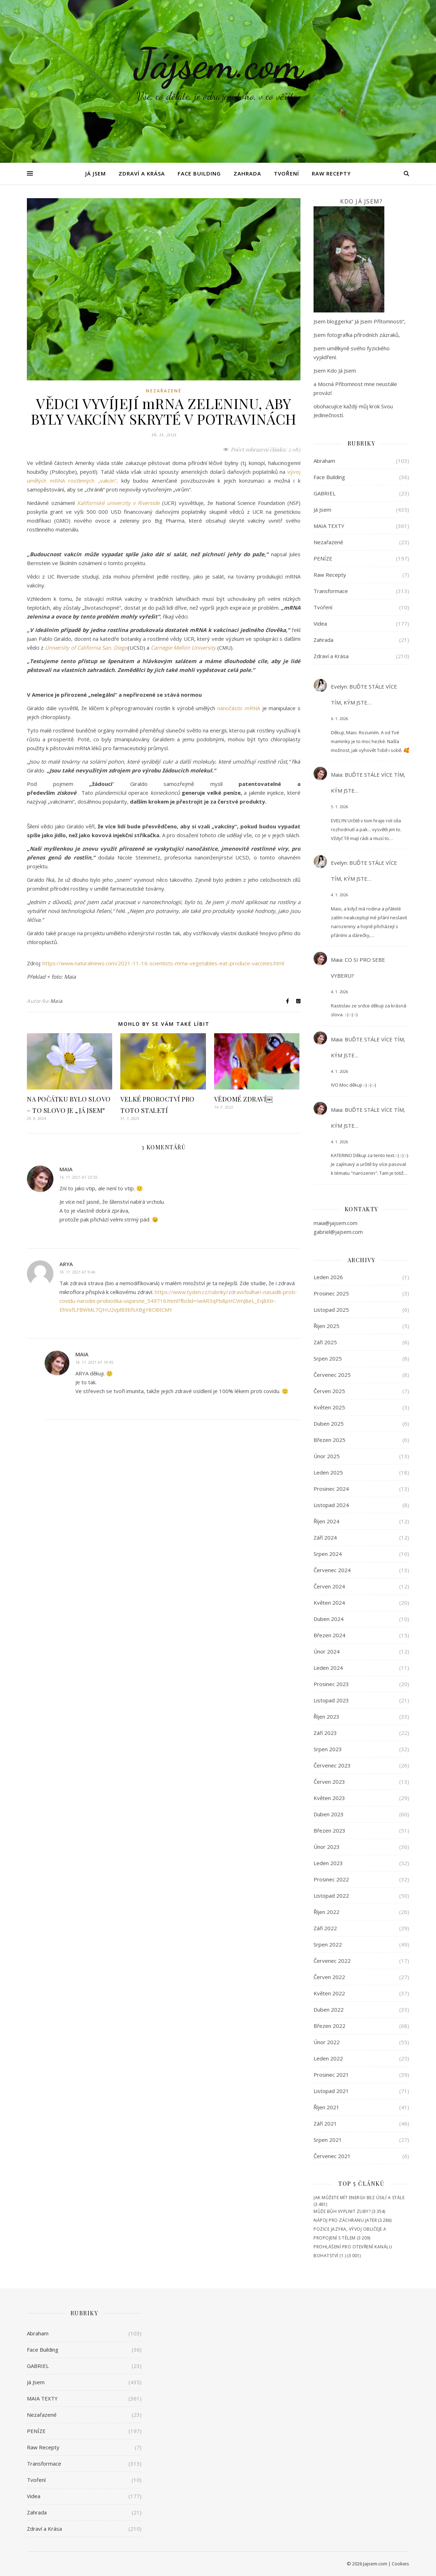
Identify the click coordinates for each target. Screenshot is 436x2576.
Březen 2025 (329, 1439)
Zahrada (247, 173)
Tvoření (286, 173)
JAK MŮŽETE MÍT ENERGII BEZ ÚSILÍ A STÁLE (359, 2198)
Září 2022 (325, 1928)
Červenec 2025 (332, 1374)
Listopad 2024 (331, 1504)
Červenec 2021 (332, 2156)
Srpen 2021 (328, 2139)
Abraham (324, 460)
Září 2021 (325, 2123)
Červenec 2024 (332, 1570)
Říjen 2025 (326, 1325)
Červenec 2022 (332, 1960)
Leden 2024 (328, 1667)
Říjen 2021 (326, 2107)
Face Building (199, 173)
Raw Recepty (331, 173)
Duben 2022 (329, 2009)
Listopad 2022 (331, 1895)
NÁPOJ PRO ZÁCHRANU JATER (345, 2220)
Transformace (331, 590)
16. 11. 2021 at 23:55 (78, 1177)
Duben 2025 (329, 1423)
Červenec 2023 (332, 1765)
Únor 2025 (327, 1456)
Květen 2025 (329, 1407)
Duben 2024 (329, 1618)
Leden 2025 (328, 1472)
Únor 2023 (327, 1846)
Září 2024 (325, 1537)
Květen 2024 (329, 1602)
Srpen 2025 (328, 1358)
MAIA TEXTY (329, 525)
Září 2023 (325, 1732)
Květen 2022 (329, 1993)
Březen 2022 (329, 2025)
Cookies (400, 2563)
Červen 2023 (329, 1781)
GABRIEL (324, 493)
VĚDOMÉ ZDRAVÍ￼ (243, 1099)
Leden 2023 (328, 1863)
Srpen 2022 (328, 1944)
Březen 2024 (329, 1635)
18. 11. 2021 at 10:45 (94, 1362)
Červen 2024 (329, 1586)
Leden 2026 (328, 1277)
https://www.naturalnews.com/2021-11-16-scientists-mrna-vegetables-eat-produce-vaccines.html (163, 963)
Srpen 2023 (328, 1749)
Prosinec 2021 (331, 2074)
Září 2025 (325, 1342)
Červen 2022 (329, 1976)
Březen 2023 (329, 1830)
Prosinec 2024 (331, 1488)
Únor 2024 (327, 1651)
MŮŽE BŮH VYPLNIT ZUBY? (342, 2211)
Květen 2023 (329, 1797)
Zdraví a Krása (142, 173)
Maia (56, 1000)
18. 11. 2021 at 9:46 (77, 1272)
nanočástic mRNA (238, 708)
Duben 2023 (329, 1814)
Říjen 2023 (326, 1716)
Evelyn (339, 686)
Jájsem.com (218, 63)
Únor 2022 (327, 2042)
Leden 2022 (328, 2058)
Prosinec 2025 (331, 1293)
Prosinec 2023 (331, 1683)
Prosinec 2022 (331, 1879)
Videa (320, 623)
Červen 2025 (329, 1391)
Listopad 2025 (331, 1309)
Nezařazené (164, 391)
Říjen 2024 (326, 1521)
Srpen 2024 (328, 1553)
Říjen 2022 (326, 1911)
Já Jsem (95, 173)
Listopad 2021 (331, 2090)
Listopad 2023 (331, 1700)
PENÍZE (323, 558)
